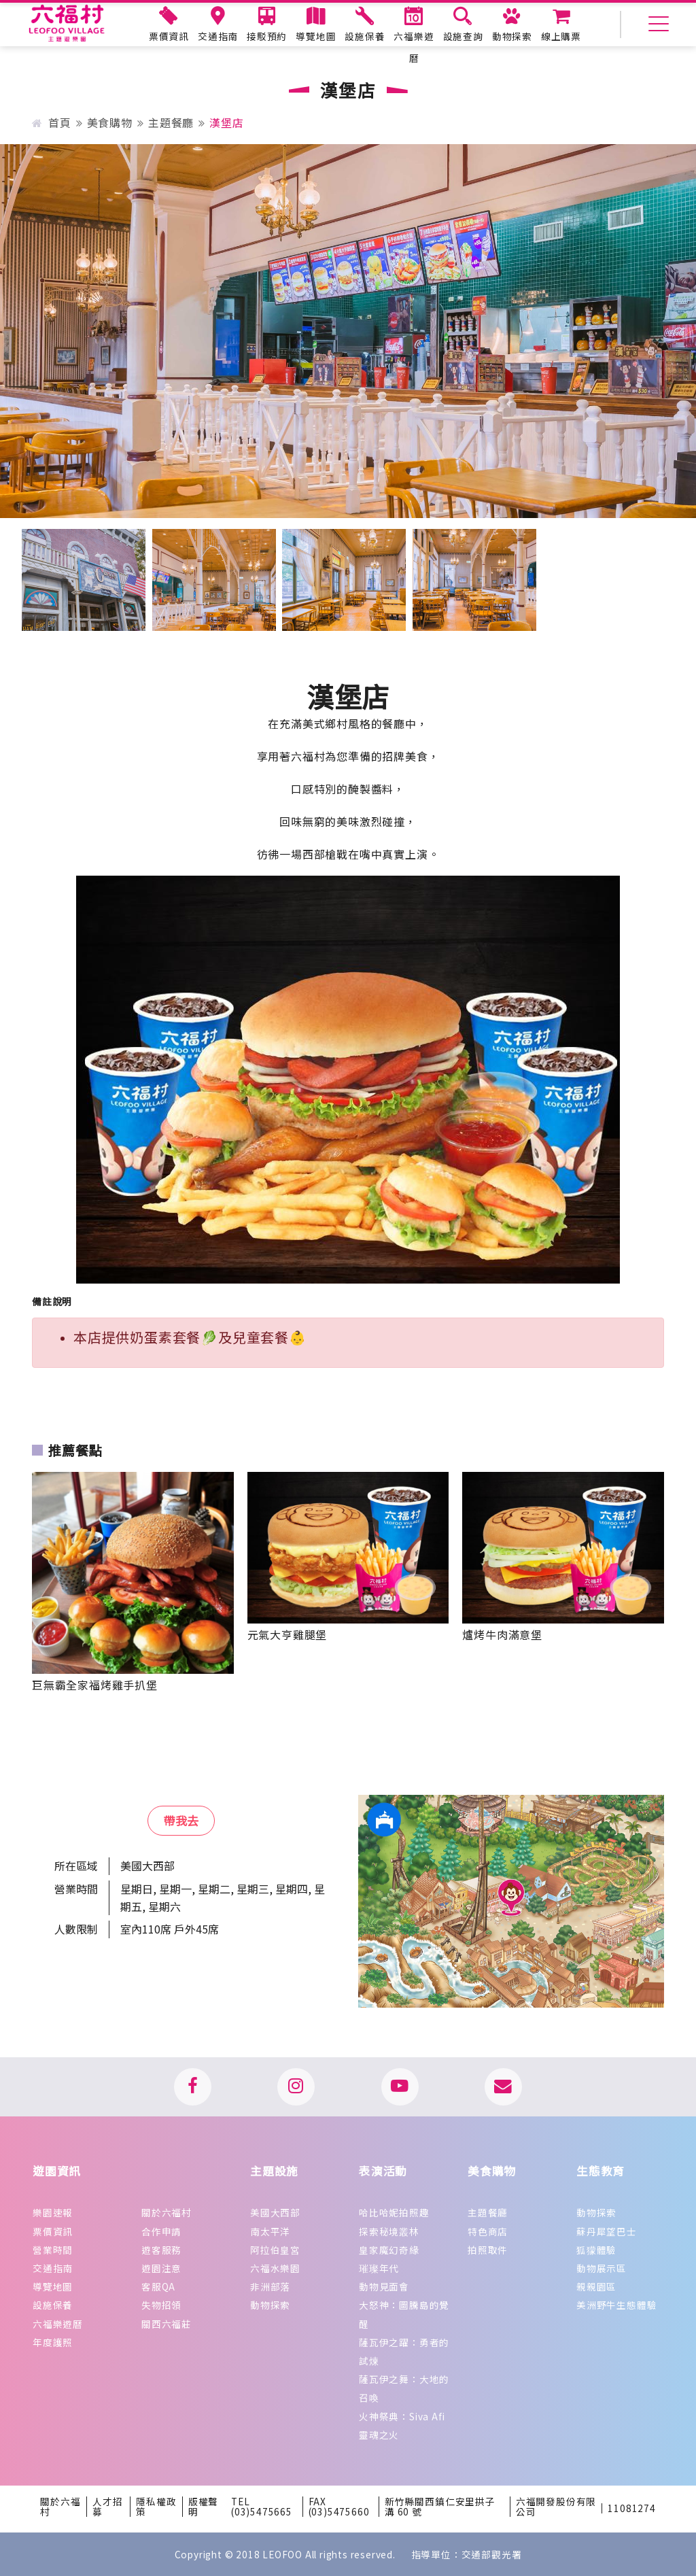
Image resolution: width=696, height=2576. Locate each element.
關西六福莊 (166, 2324)
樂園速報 (53, 2212)
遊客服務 (161, 2249)
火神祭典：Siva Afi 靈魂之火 (402, 2425)
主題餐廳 (171, 122)
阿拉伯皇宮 (275, 2249)
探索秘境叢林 (389, 2231)
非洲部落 (270, 2286)
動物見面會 (384, 2286)
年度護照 (53, 2342)
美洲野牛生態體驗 (616, 2305)
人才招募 (107, 2506)
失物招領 (161, 2305)
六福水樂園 (275, 2268)
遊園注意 (161, 2268)
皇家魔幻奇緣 (389, 2249)
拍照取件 (488, 2249)
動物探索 (270, 2305)
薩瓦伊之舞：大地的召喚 (404, 2388)
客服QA (158, 2286)
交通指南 (53, 2268)
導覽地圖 (53, 2286)
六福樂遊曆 (58, 2324)
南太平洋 (270, 2231)
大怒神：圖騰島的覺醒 (404, 2314)
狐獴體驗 (596, 2249)
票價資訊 (53, 2231)
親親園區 (596, 2286)
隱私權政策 (156, 2506)
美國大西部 (275, 2212)
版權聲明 (203, 2506)
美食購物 (110, 122)
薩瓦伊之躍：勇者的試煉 (404, 2351)
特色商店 (488, 2231)
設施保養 (53, 2305)
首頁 (51, 122)
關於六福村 (166, 2212)
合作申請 (161, 2231)
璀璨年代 (379, 2268)
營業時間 (53, 2249)
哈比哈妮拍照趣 (394, 2212)
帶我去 (181, 1820)
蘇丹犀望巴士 (606, 2231)
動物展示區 (601, 2268)
